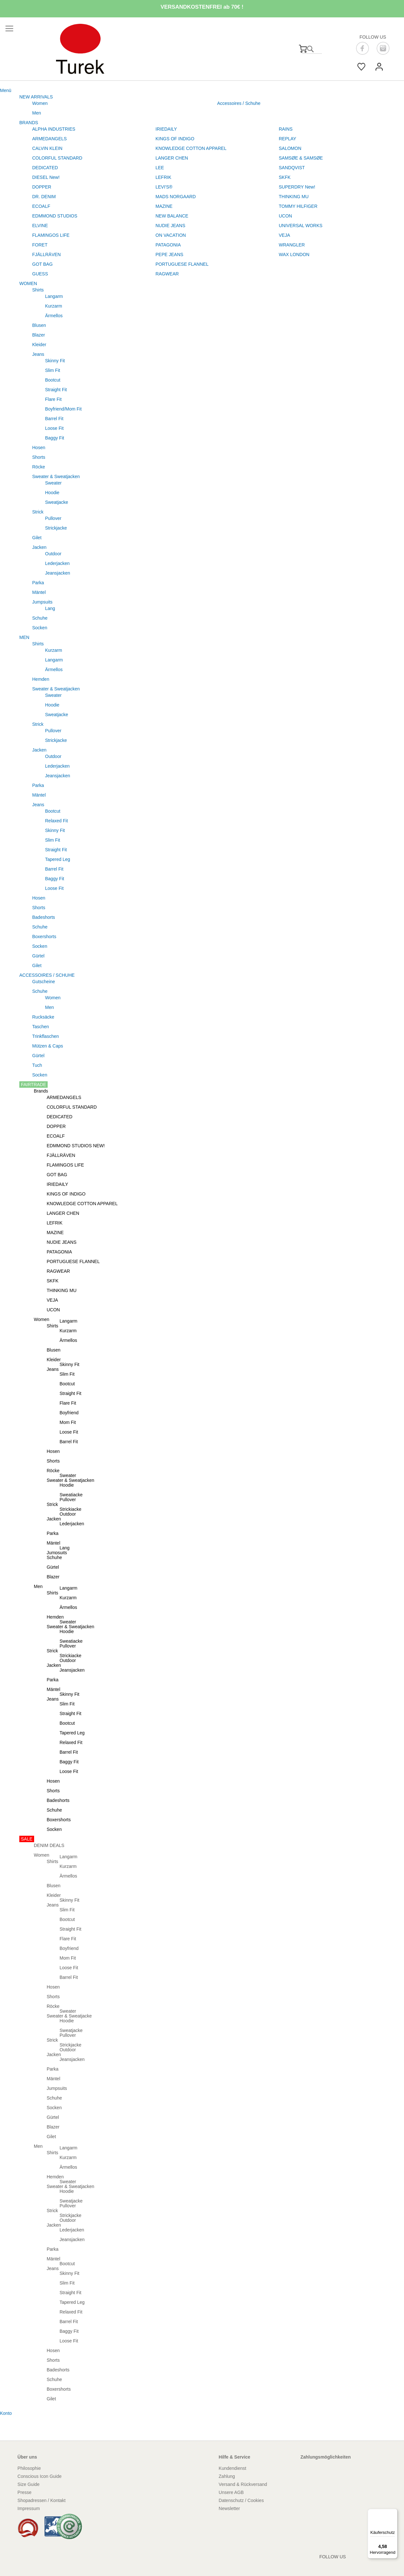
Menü (5, 90)
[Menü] (394, 2512)
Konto (6, 2413)
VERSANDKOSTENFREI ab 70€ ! (202, 7)
